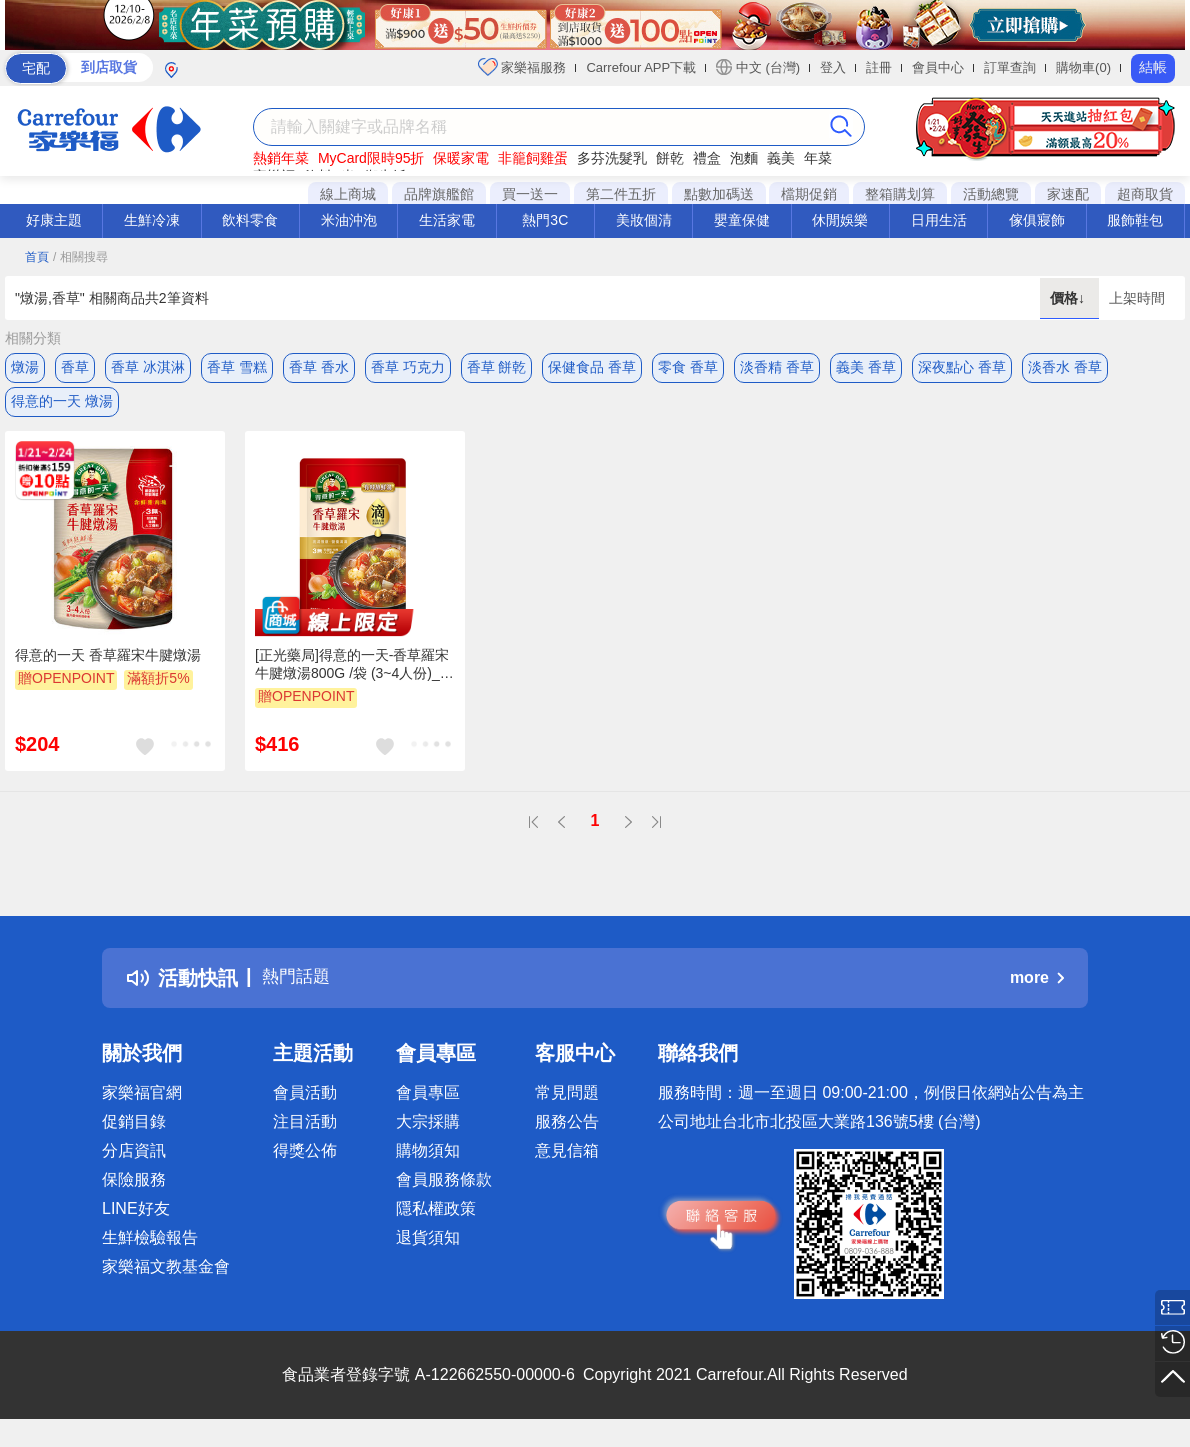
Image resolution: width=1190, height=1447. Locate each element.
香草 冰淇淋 (148, 367)
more (1037, 989)
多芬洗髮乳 (612, 158)
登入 (833, 67)
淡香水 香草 (1065, 367)
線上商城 (348, 194)
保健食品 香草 (592, 367)
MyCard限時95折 (371, 158)
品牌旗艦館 (439, 194)
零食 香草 (688, 367)
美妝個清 (644, 220)
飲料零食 (250, 220)
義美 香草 (866, 367)
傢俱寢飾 (1037, 220)
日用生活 (939, 220)
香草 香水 (319, 367)
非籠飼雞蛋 (533, 158)
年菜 (818, 158)
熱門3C (545, 220)
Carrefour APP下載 (641, 67)
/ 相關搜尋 (80, 257)
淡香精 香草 (777, 367)
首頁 (37, 257)
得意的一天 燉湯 (62, 407)
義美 (781, 158)
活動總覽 (991, 194)
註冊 (879, 67)
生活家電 (447, 220)
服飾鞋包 (1135, 220)
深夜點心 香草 (962, 367)
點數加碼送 (719, 194)
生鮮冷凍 (152, 220)
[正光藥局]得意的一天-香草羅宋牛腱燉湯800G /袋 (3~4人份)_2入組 (352, 677)
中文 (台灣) (758, 67)
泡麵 (744, 158)
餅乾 (670, 158)
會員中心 (938, 67)
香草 (75, 367)
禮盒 (707, 158)
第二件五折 (621, 194)
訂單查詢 (1010, 67)
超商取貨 (1145, 194)
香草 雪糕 (237, 367)
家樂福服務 (522, 67)
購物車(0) (1083, 67)
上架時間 (1137, 298)
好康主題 (54, 220)
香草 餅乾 (497, 367)
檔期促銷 (809, 194)
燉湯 (25, 367)
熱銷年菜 (281, 158)
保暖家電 (461, 158)
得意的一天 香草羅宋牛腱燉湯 (108, 667)
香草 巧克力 (408, 367)
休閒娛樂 (840, 220)
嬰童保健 (742, 220)
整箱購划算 (900, 194)
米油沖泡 (349, 220)
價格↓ (1069, 298)
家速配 (1068, 194)
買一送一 (530, 194)
